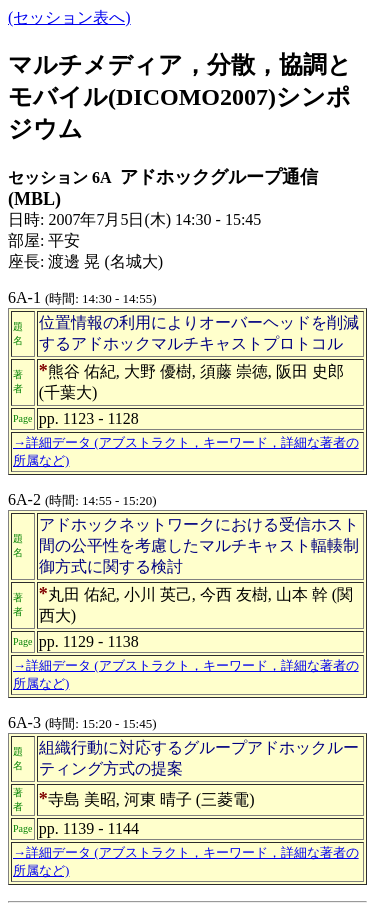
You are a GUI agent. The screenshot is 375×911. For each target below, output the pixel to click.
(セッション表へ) (69, 17)
